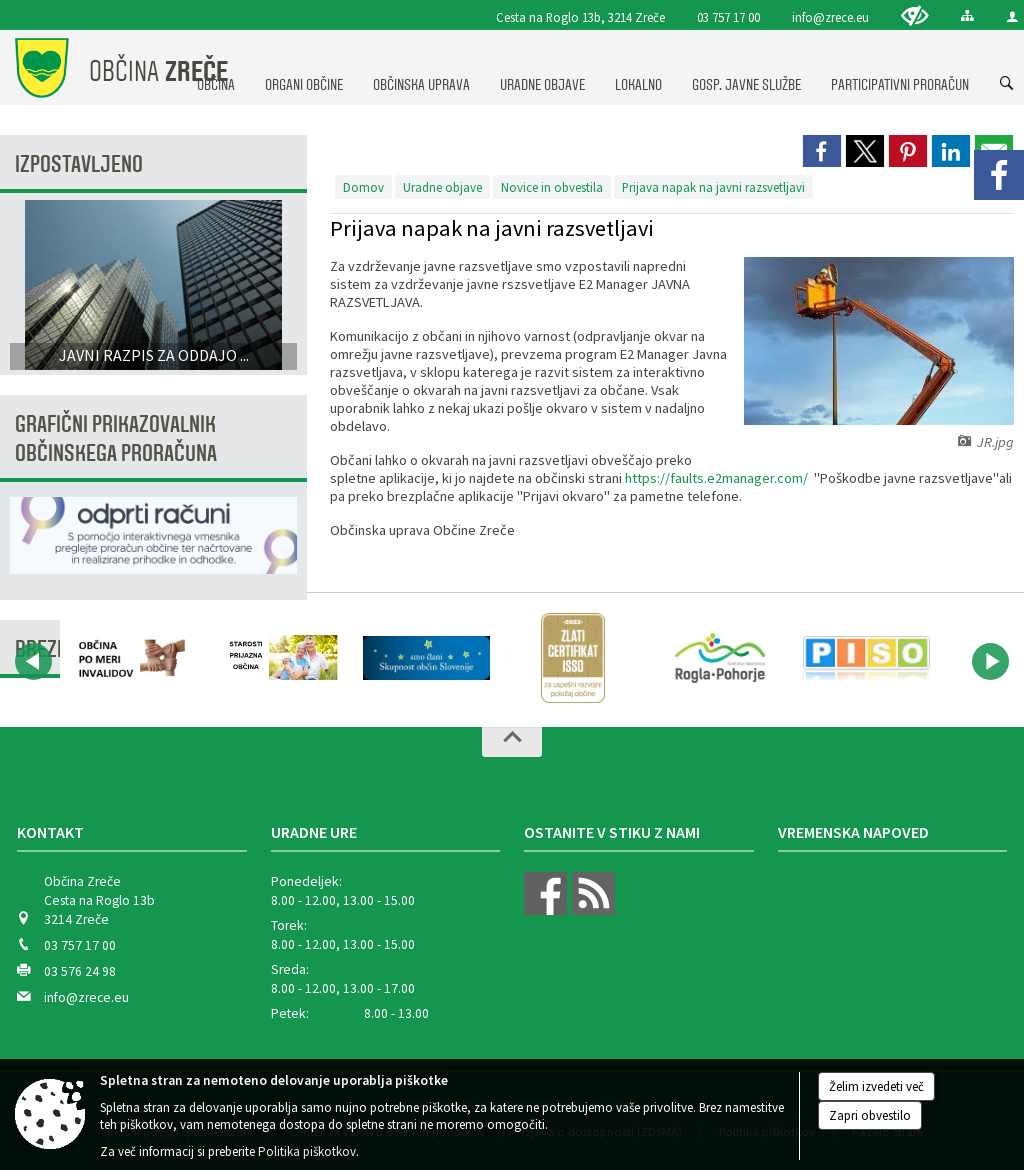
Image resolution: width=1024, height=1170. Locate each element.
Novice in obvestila (552, 187)
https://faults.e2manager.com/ (716, 478)
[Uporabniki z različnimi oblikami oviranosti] (915, 15)
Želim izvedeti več (876, 1086)
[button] (33, 661)
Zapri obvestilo (870, 1115)
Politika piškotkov (307, 1151)
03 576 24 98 (80, 971)
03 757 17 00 (728, 17)
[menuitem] (304, 66)
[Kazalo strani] (967, 15)
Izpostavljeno (79, 164)
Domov (363, 187)
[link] (822, 151)
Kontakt (50, 832)
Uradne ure (314, 832)
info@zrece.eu (830, 17)
